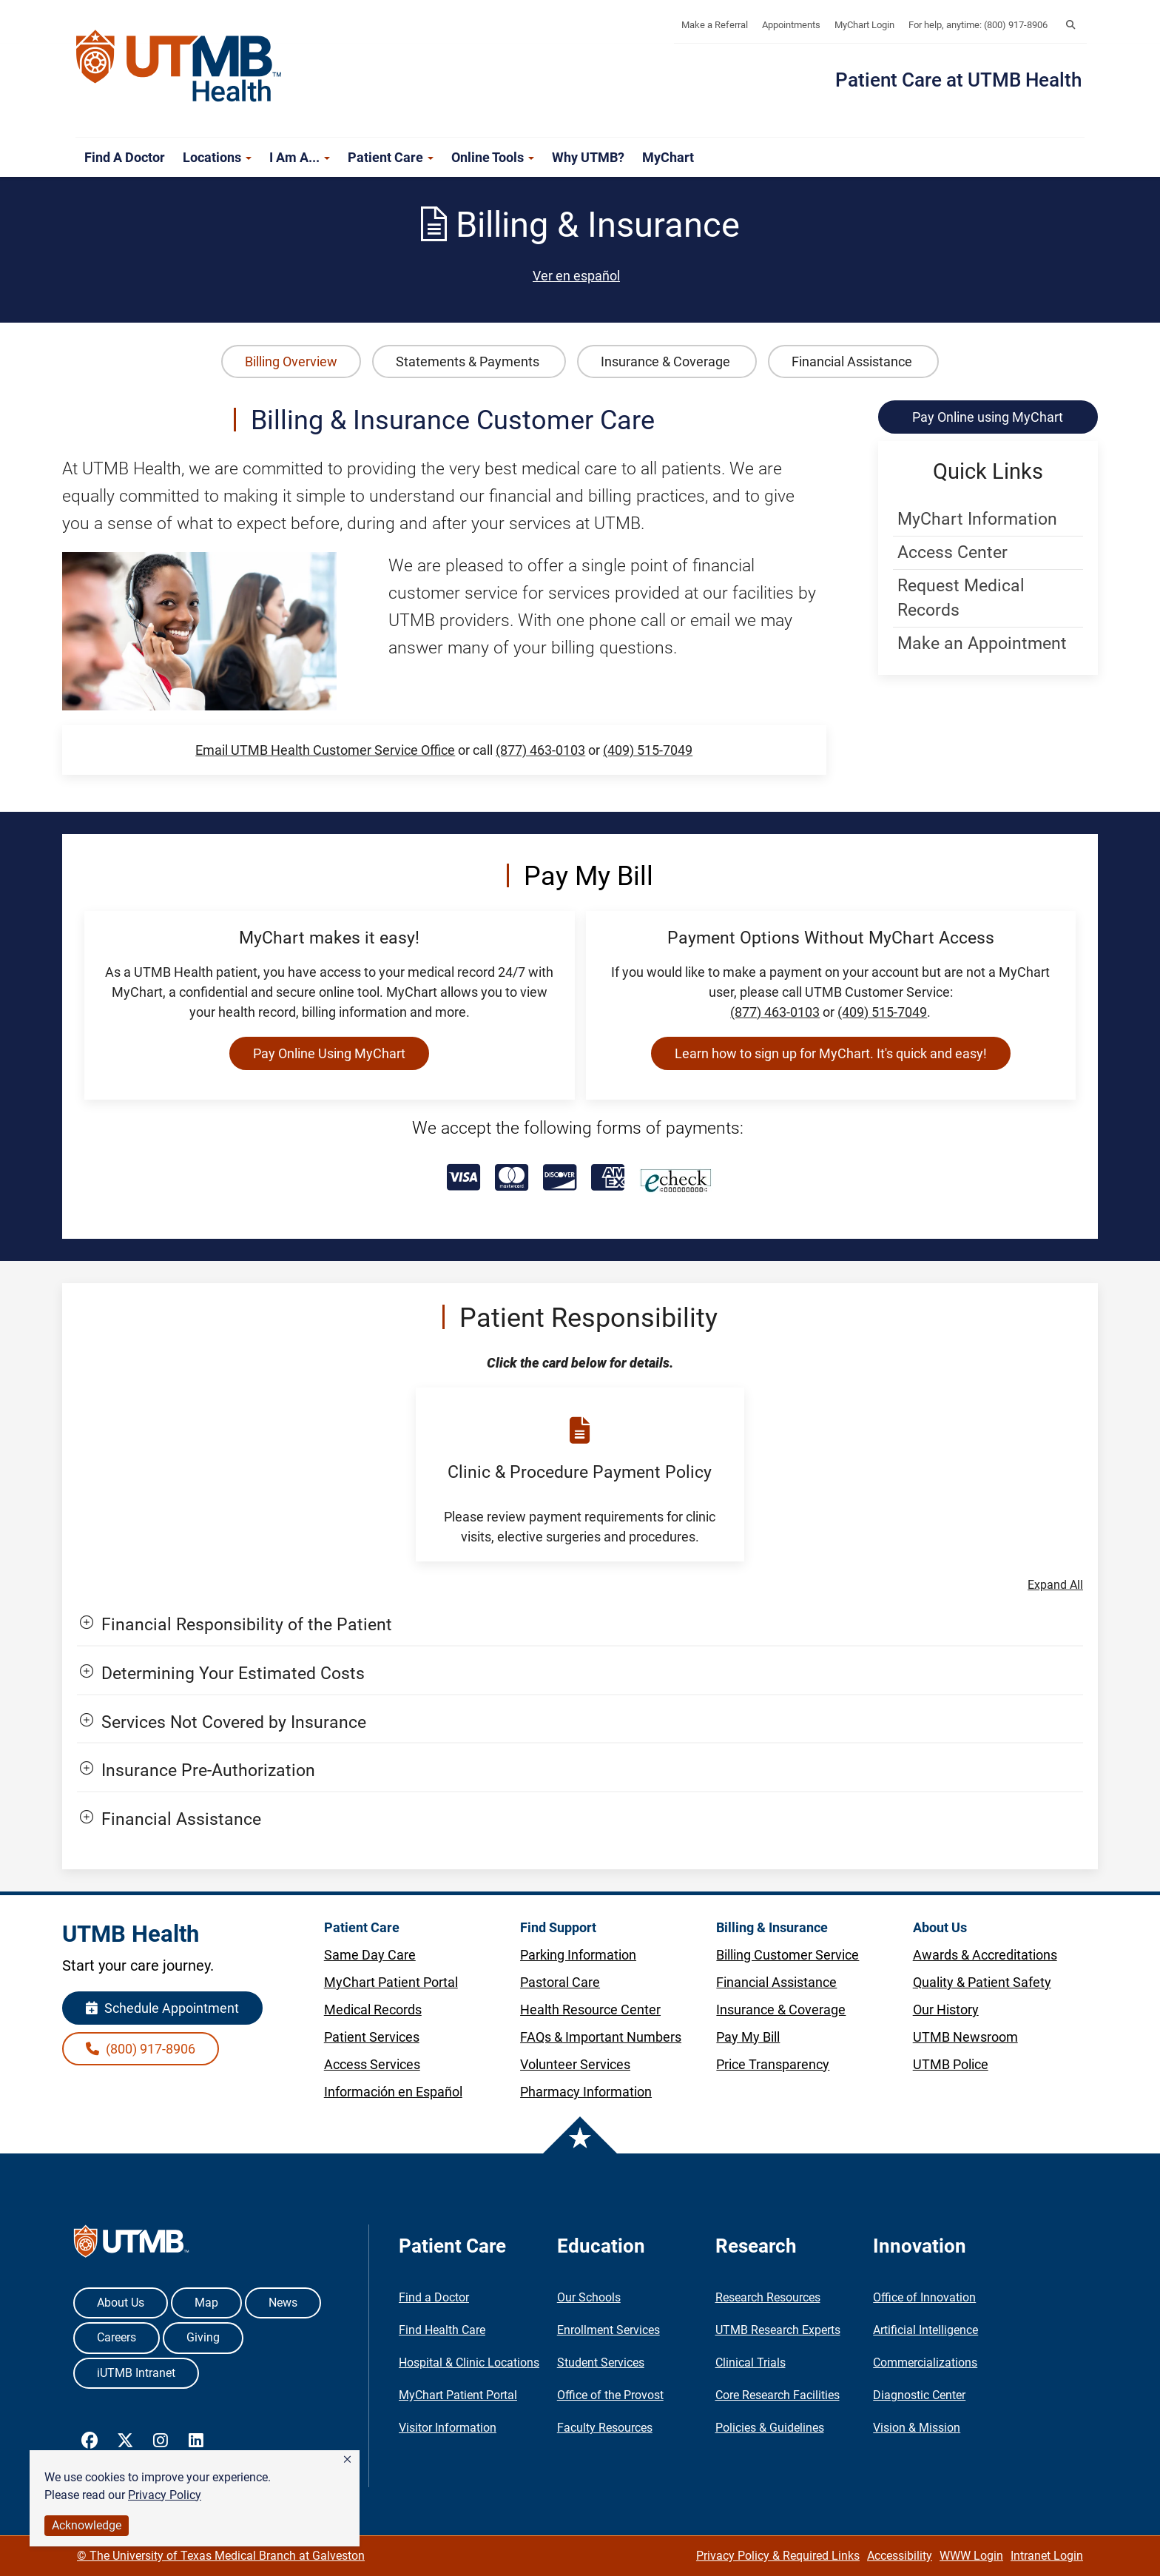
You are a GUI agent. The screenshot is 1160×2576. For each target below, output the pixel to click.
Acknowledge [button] (86, 2525)
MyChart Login (864, 24)
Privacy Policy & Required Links (778, 2556)
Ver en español (576, 275)
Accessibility (899, 2556)
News (283, 2303)
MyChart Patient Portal (458, 2395)
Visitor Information (447, 2428)
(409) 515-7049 (647, 750)
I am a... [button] (299, 157)
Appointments (791, 24)
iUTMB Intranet (136, 2373)
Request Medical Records (961, 598)
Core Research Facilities (777, 2395)
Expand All (1055, 1585)
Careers (116, 2337)
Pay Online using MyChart (987, 417)
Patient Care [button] (391, 157)
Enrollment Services (608, 2330)
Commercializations (925, 2362)
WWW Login (971, 2556)
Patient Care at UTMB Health (958, 80)
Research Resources (767, 2297)
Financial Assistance (853, 361)
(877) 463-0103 (540, 750)
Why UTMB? (588, 157)
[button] (347, 2459)
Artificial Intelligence (925, 2330)
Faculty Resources (604, 2428)
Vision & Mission (916, 2428)
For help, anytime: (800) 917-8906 (978, 24)
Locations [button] (217, 157)
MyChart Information (977, 518)
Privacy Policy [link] (164, 2495)
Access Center (952, 552)
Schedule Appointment (162, 2008)
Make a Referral (714, 24)
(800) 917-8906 (140, 2049)
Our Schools (589, 2297)
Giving (203, 2337)
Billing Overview (291, 361)
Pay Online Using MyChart (329, 1053)
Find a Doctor (124, 157)
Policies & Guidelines (769, 2428)
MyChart (668, 157)
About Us (120, 2303)
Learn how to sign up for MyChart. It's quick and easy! (831, 1053)
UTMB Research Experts (777, 2330)
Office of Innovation (924, 2297)
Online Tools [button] (492, 157)
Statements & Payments (469, 361)
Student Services (600, 2362)
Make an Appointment (982, 643)
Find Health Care (442, 2330)
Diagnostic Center (919, 2395)
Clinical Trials (750, 2362)
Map (206, 2303)
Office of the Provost (610, 2395)
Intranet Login (1047, 2556)
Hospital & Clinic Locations (469, 2362)
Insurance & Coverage (667, 361)
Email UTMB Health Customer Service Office (325, 750)
